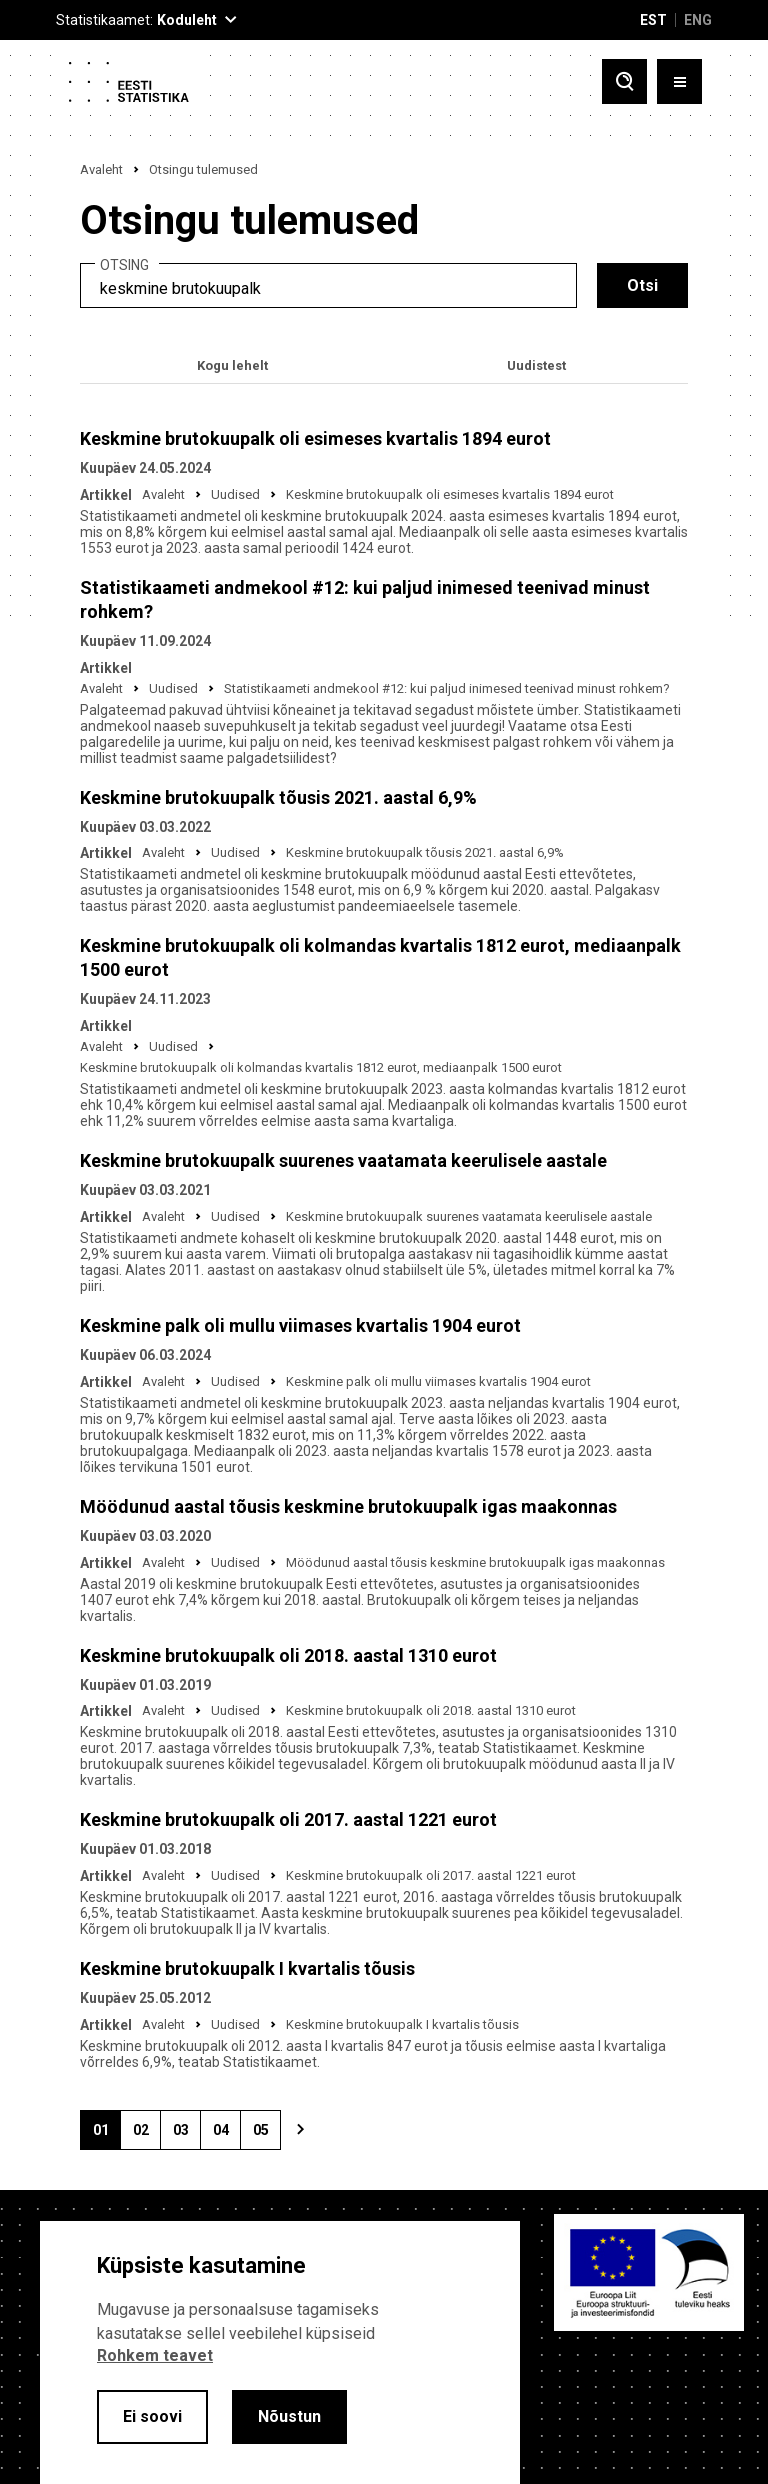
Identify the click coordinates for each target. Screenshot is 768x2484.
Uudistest (536, 365)
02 (147, 2136)
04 (227, 2136)
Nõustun (289, 2416)
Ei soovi (152, 2416)
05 (267, 2136)
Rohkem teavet (155, 2355)
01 (107, 2136)
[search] (328, 285)
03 (187, 2136)
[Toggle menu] (679, 81)
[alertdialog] (280, 2352)
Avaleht (101, 169)
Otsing (124, 265)
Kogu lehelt (232, 365)
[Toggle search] (624, 81)
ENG (698, 20)
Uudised (235, 494)
